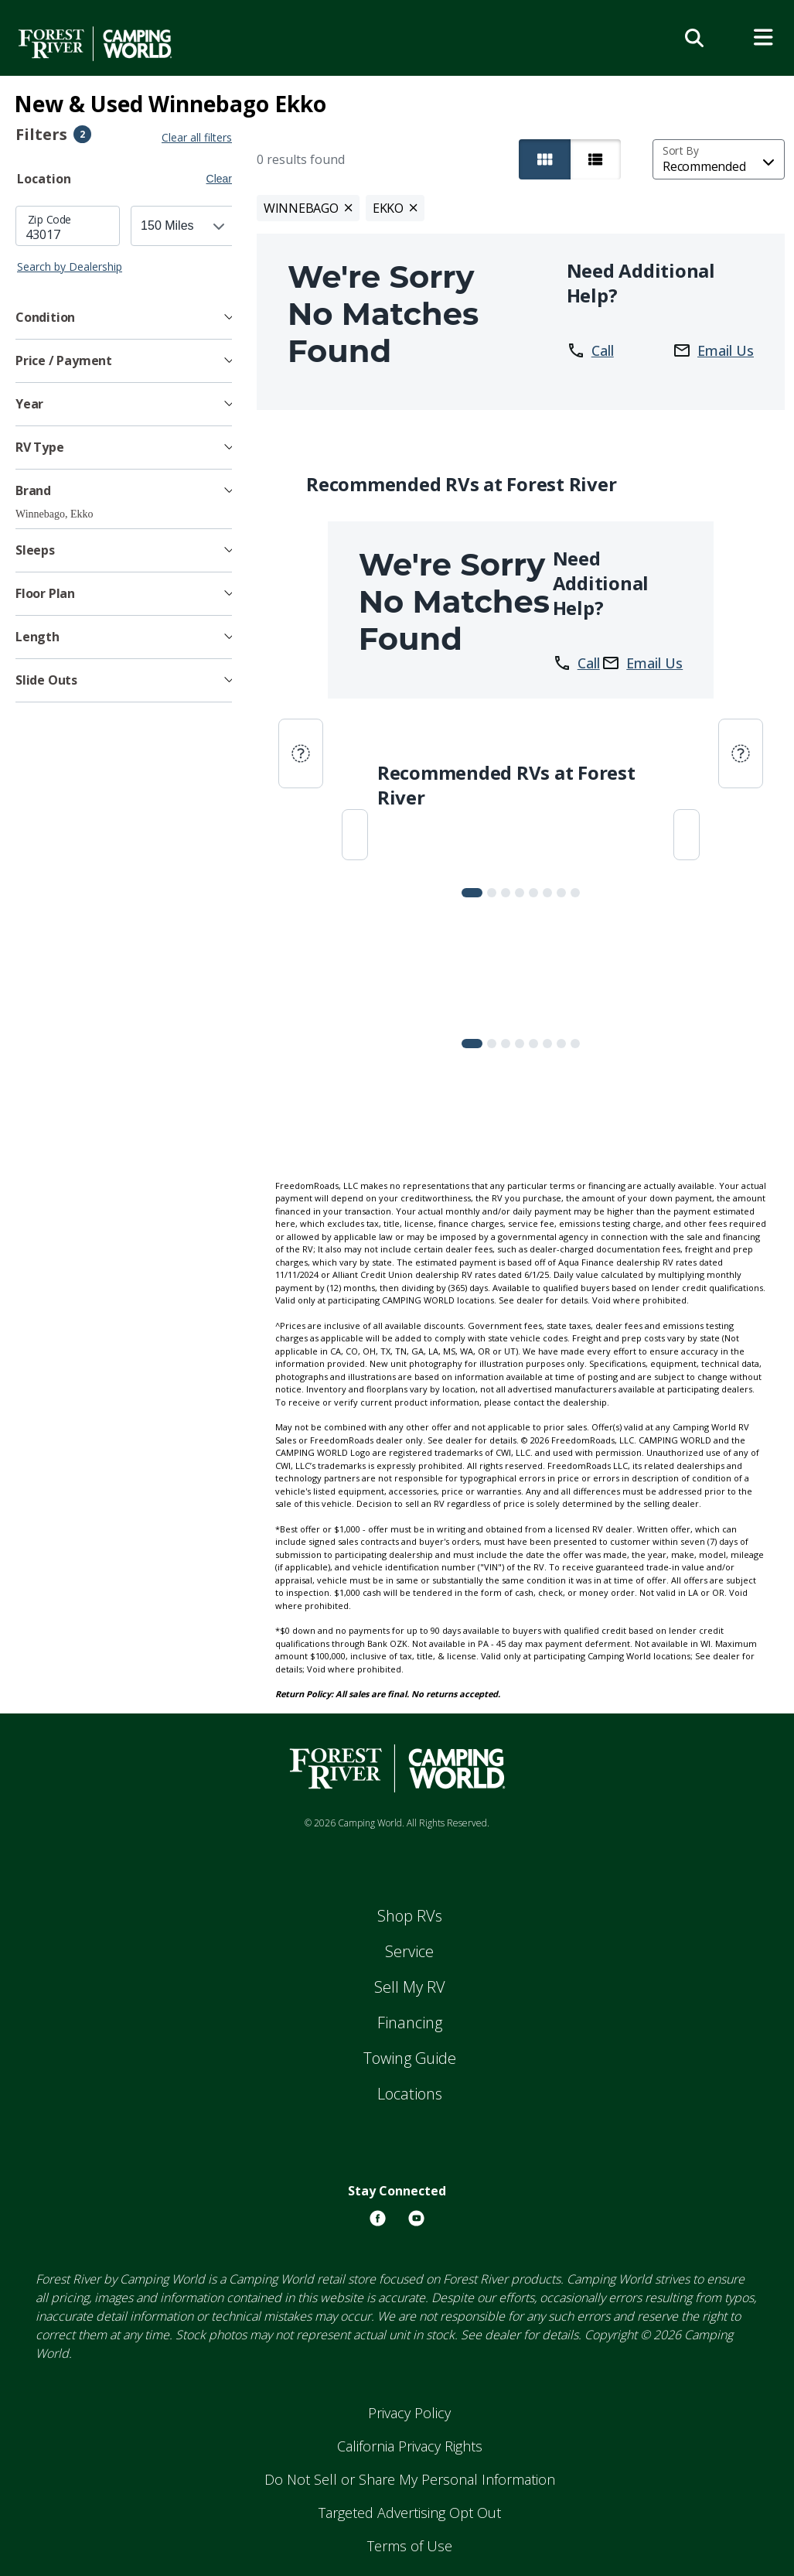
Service (409, 1951)
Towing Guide (409, 2058)
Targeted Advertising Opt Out (410, 2512)
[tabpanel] (125, 240)
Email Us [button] (713, 350)
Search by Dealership (69, 266)
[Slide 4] (535, 892)
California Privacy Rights (409, 2446)
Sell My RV (409, 1986)
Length (37, 636)
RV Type (39, 447)
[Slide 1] (493, 892)
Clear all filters (200, 137)
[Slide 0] (473, 892)
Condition (45, 317)
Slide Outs (46, 679)
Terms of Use (409, 2546)
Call (591, 350)
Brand (33, 490)
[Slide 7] (576, 892)
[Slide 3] (521, 892)
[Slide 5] (549, 892)
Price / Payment (63, 360)
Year (29, 403)
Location (44, 178)
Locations (409, 2093)
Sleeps (35, 550)
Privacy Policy (409, 2412)
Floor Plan (45, 593)
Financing (409, 2022)
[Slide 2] (507, 892)
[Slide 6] (562, 892)
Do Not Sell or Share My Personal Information (409, 2479)
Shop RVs (409, 1915)
